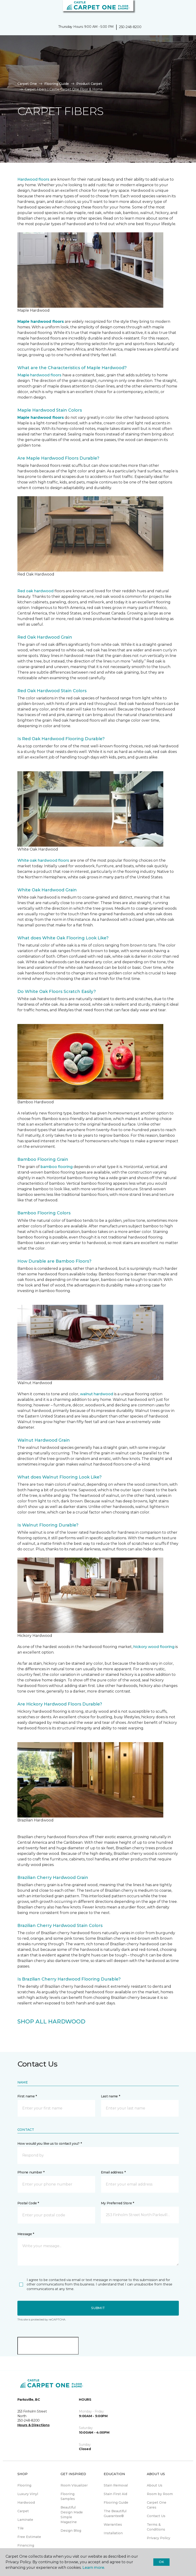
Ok (161, 2562)
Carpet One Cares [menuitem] (156, 2504)
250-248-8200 (130, 27)
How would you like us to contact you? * (49, 2143)
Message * (25, 2234)
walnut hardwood (96, 1394)
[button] (178, 9)
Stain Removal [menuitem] (116, 2485)
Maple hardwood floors (39, 375)
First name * (27, 2096)
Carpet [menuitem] (23, 2511)
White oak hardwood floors (43, 860)
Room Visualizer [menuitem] (74, 2485)
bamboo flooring (57, 1167)
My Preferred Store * (117, 2203)
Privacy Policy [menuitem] (158, 2538)
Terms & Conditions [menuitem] (156, 2526)
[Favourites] (184, 9)
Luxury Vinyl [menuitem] (27, 2494)
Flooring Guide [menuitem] (116, 2502)
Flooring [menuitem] (24, 2485)
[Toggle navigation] (7, 9)
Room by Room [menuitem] (160, 2494)
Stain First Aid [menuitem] (115, 2494)
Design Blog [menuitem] (71, 2530)
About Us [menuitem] (154, 2485)
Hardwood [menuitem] (26, 2502)
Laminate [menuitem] (25, 2520)
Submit (98, 2308)
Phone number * (31, 2172)
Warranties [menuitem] (113, 2524)
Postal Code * (28, 2203)
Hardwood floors (33, 179)
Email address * (113, 2172)
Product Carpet (89, 84)
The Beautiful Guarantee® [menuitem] (115, 2513)
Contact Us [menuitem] (156, 2516)
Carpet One (27, 84)
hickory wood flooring (153, 1647)
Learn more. (93, 2567)
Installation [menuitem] (113, 2533)
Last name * (110, 2096)
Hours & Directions (33, 2425)
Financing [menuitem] (25, 2545)
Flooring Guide (56, 84)
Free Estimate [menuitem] (29, 2537)
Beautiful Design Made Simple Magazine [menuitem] (72, 2514)
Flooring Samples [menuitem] (68, 2496)
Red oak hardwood (35, 591)
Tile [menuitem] (20, 2528)
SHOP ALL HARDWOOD (51, 2021)
